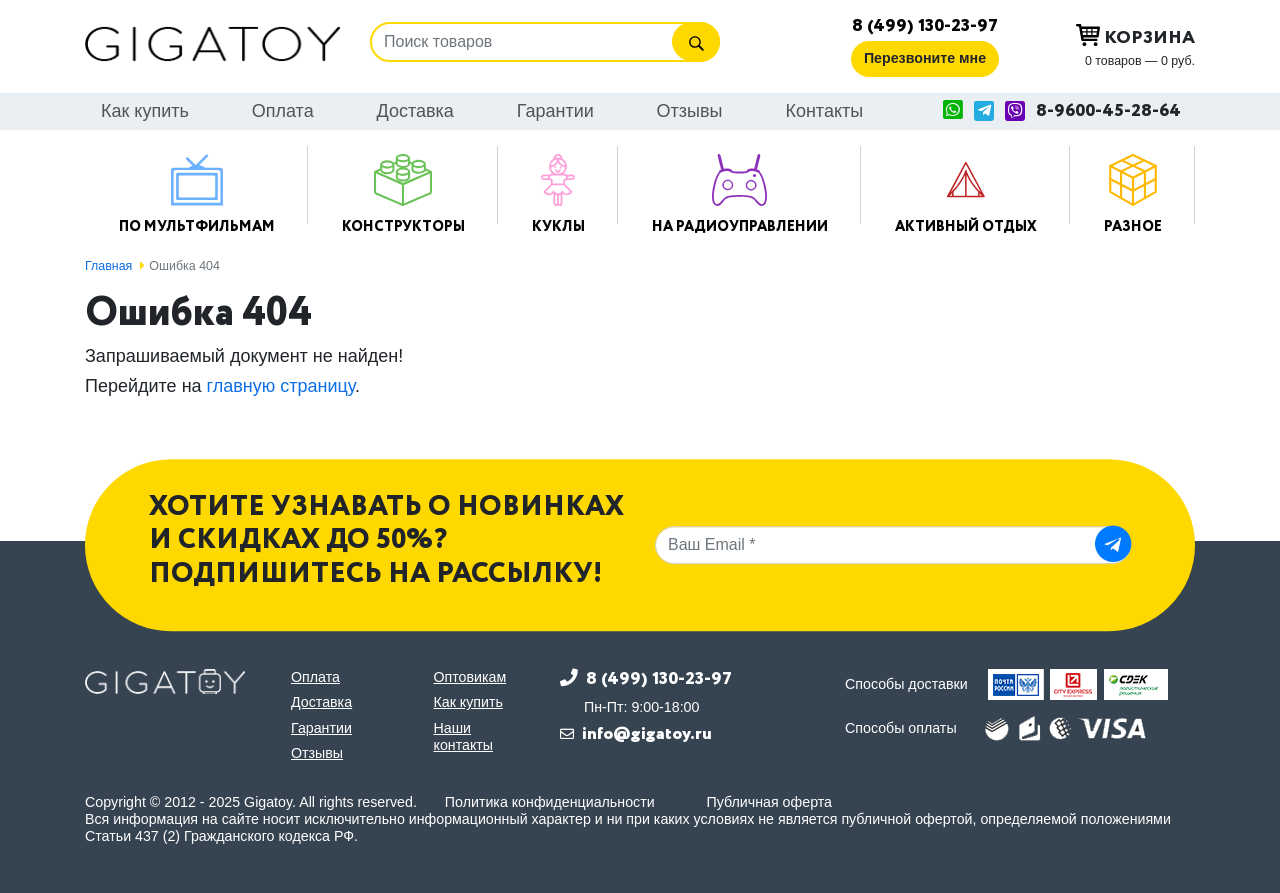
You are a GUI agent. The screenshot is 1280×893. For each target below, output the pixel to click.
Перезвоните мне (925, 58)
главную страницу (281, 386)
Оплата (283, 111)
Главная (108, 266)
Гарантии (555, 111)
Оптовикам (470, 677)
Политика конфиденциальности (550, 802)
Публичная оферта (769, 802)
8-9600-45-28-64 (1108, 111)
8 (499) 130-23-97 (925, 26)
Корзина (1135, 37)
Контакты (824, 111)
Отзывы (690, 111)
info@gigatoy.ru (647, 734)
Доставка (415, 111)
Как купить (145, 111)
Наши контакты (464, 736)
